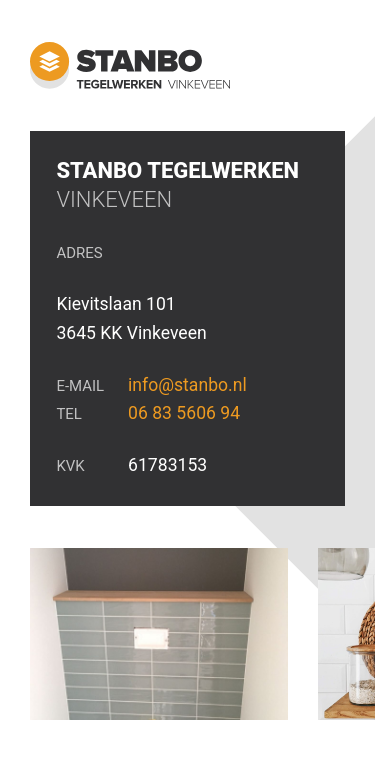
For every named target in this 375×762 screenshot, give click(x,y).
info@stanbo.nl (187, 385)
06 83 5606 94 (184, 413)
